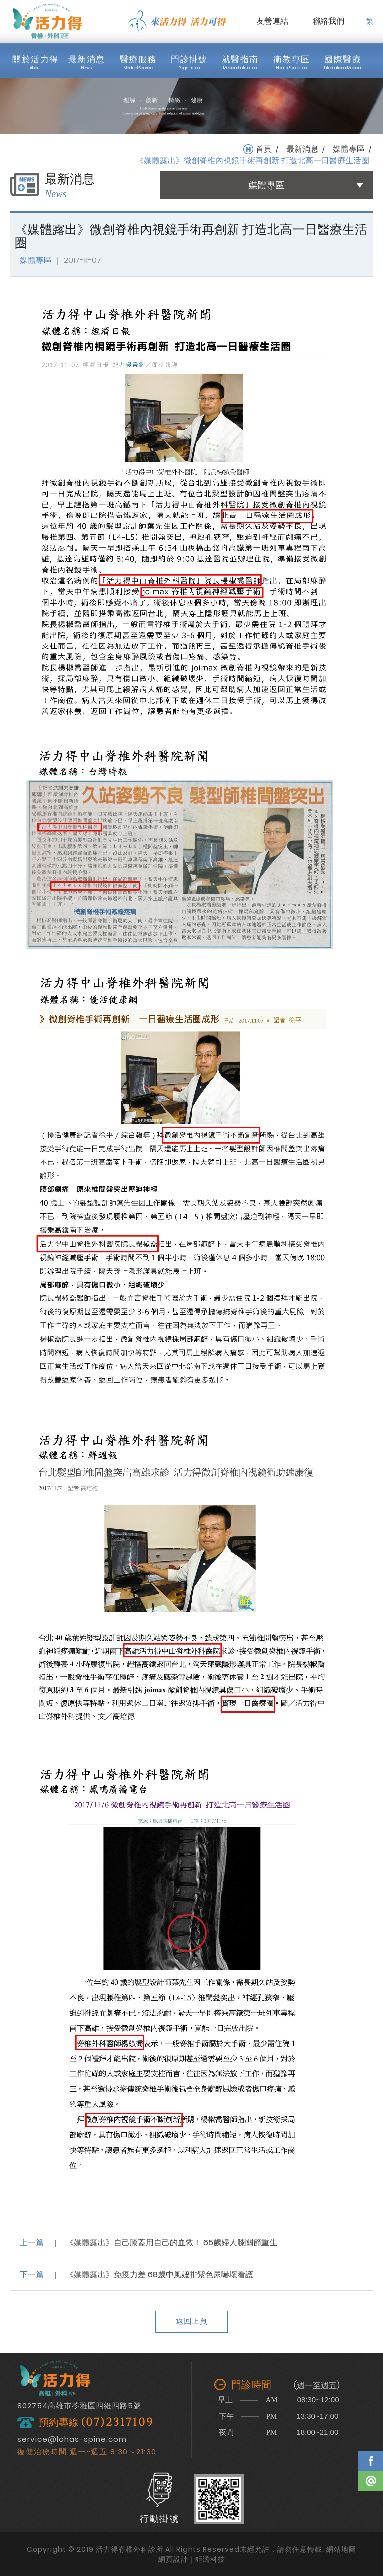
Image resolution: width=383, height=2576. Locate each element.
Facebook (370, 2461)
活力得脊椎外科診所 (47, 21)
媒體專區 (349, 149)
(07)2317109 (117, 2422)
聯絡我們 (328, 21)
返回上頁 (191, 2321)
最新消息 (302, 149)
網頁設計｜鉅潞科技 (191, 2559)
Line (370, 2481)
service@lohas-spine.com (72, 2439)
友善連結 (272, 21)
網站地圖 (341, 2549)
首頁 (264, 149)
